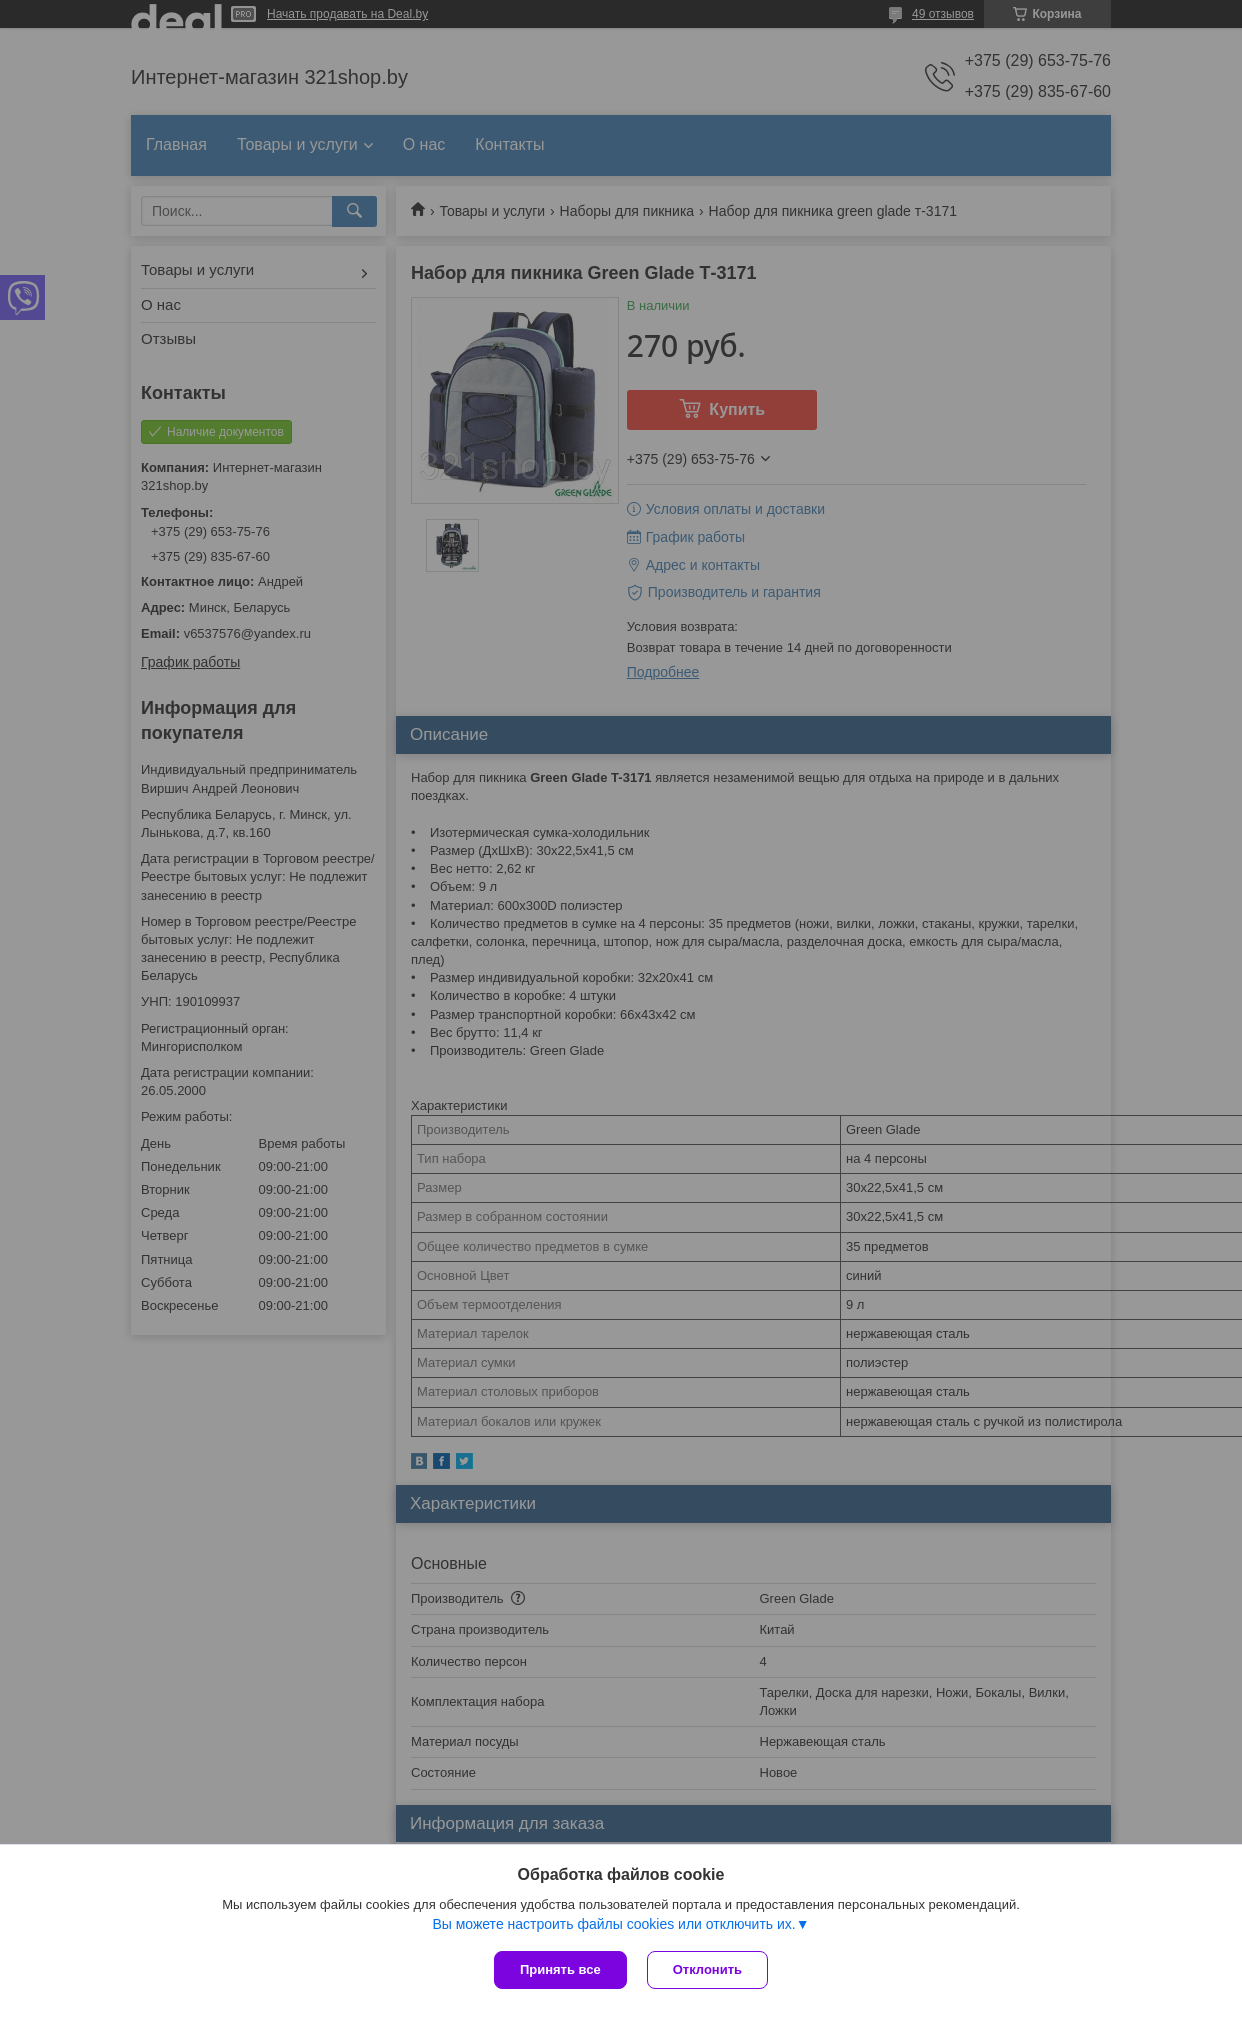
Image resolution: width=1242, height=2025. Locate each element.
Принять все (560, 1969)
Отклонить (707, 1969)
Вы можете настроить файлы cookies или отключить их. (613, 1924)
